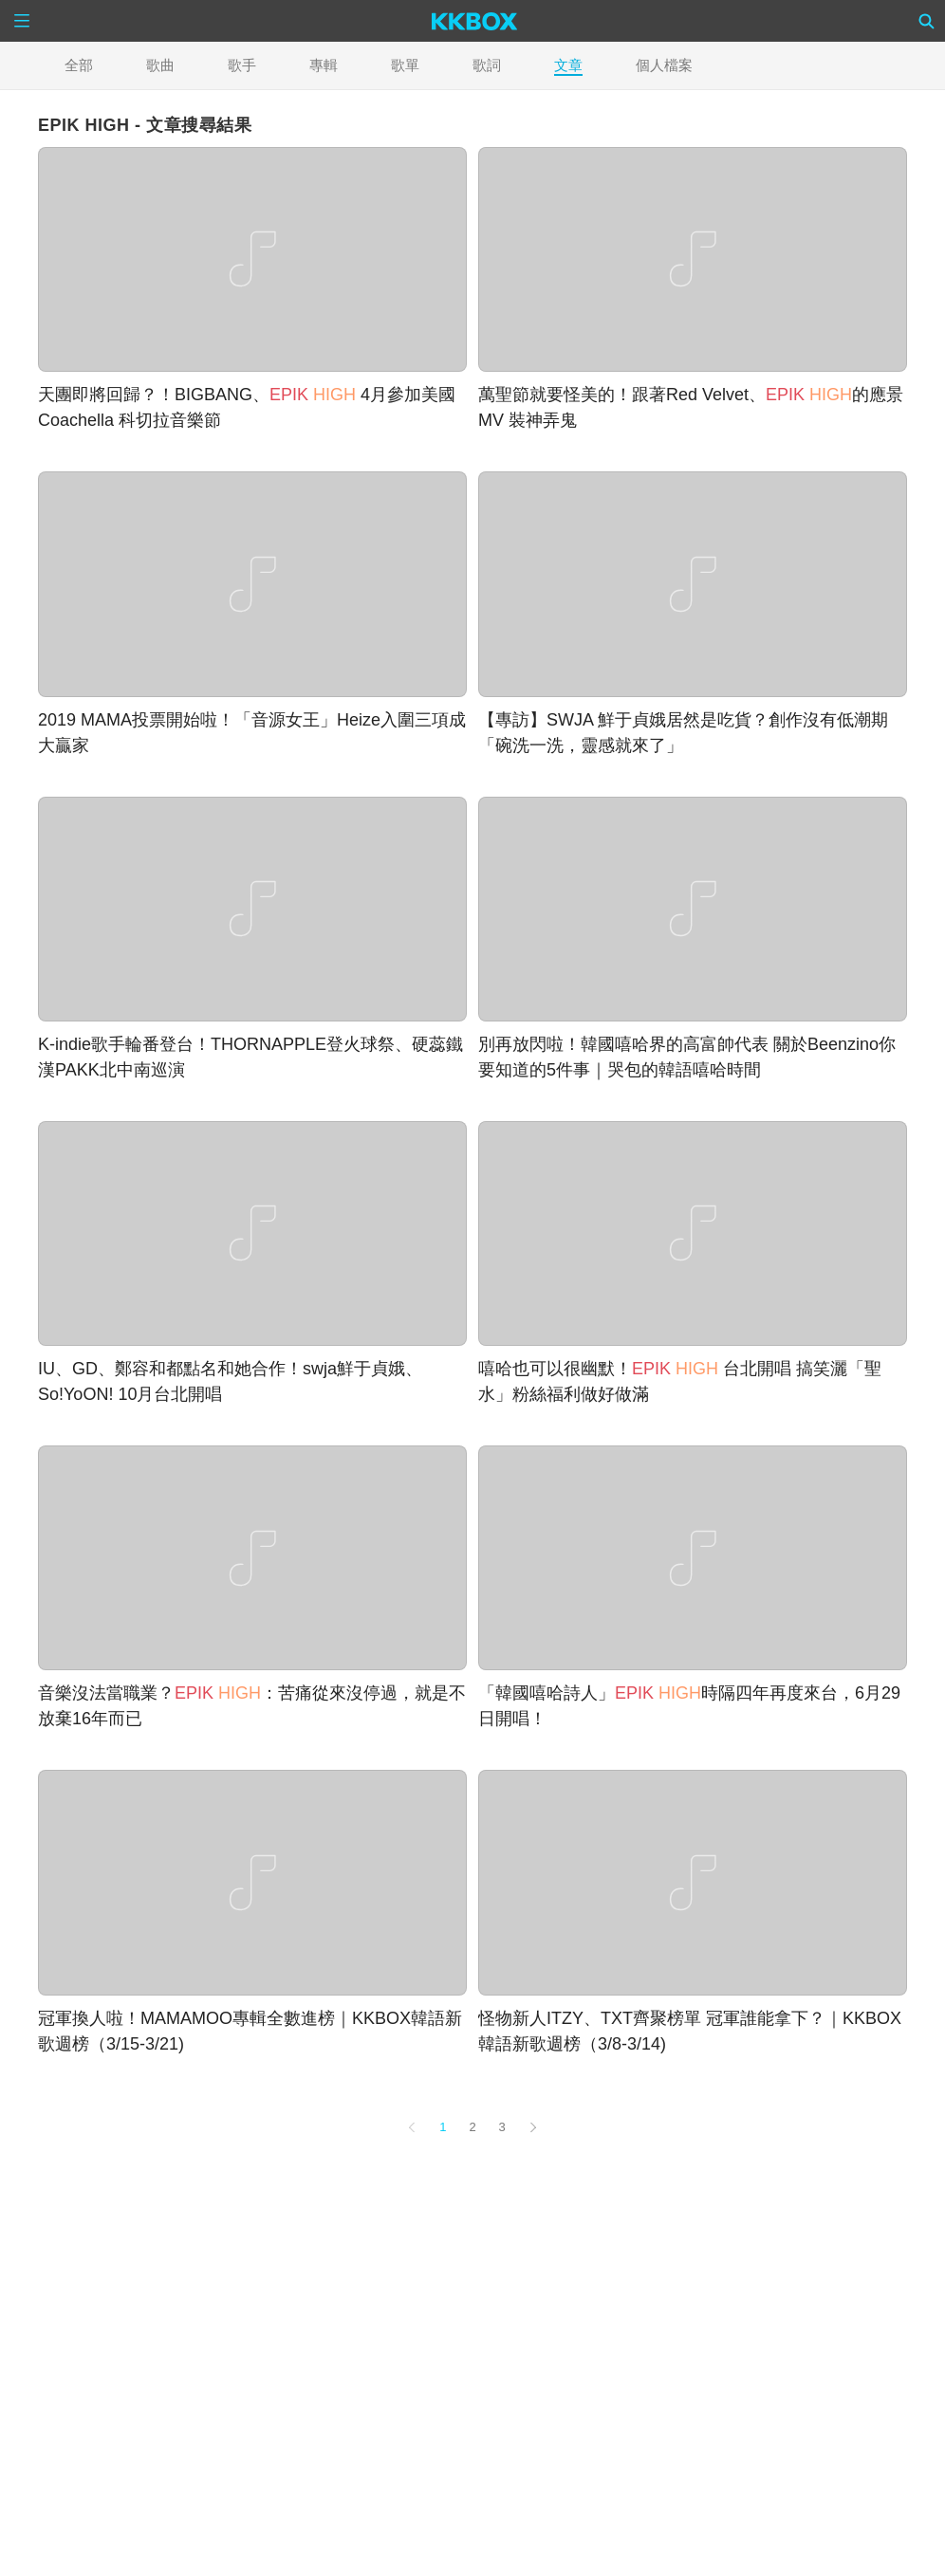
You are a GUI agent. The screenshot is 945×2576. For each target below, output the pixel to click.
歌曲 (160, 65)
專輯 (323, 65)
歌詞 (486, 65)
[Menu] (21, 20)
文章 (568, 65)
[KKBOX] (474, 21)
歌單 (405, 65)
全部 (79, 65)
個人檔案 (664, 65)
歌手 (242, 65)
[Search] (927, 20)
